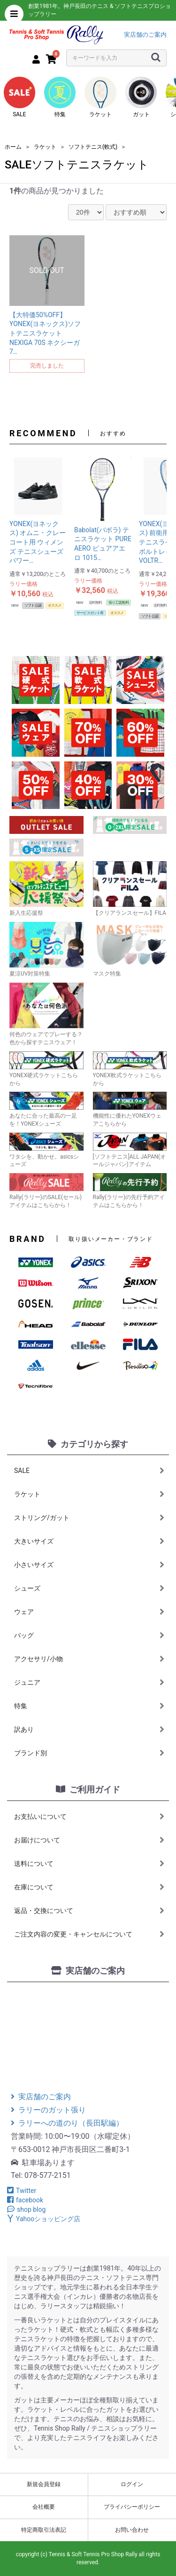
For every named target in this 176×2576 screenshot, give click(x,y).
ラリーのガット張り (48, 2109)
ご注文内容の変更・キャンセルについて (89, 1934)
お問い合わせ (132, 2530)
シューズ (89, 1588)
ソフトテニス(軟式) (93, 147)
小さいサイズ (89, 1564)
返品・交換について (89, 1910)
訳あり (89, 1729)
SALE (20, 97)
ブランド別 (89, 1753)
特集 (60, 97)
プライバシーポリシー (132, 2507)
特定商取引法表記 (43, 2530)
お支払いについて (89, 1816)
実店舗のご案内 (145, 34)
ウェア (89, 1611)
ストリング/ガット (89, 1517)
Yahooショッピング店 (43, 2219)
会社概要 (43, 2507)
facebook (25, 2200)
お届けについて (89, 1840)
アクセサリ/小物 (89, 1659)
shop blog (26, 2209)
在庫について (89, 1887)
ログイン (132, 2484)
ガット (141, 97)
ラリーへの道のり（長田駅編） (67, 2123)
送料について (89, 1863)
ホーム (13, 147)
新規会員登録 (44, 2484)
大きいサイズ (89, 1541)
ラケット (100, 97)
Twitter (21, 2190)
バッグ (89, 1635)
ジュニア (89, 1682)
